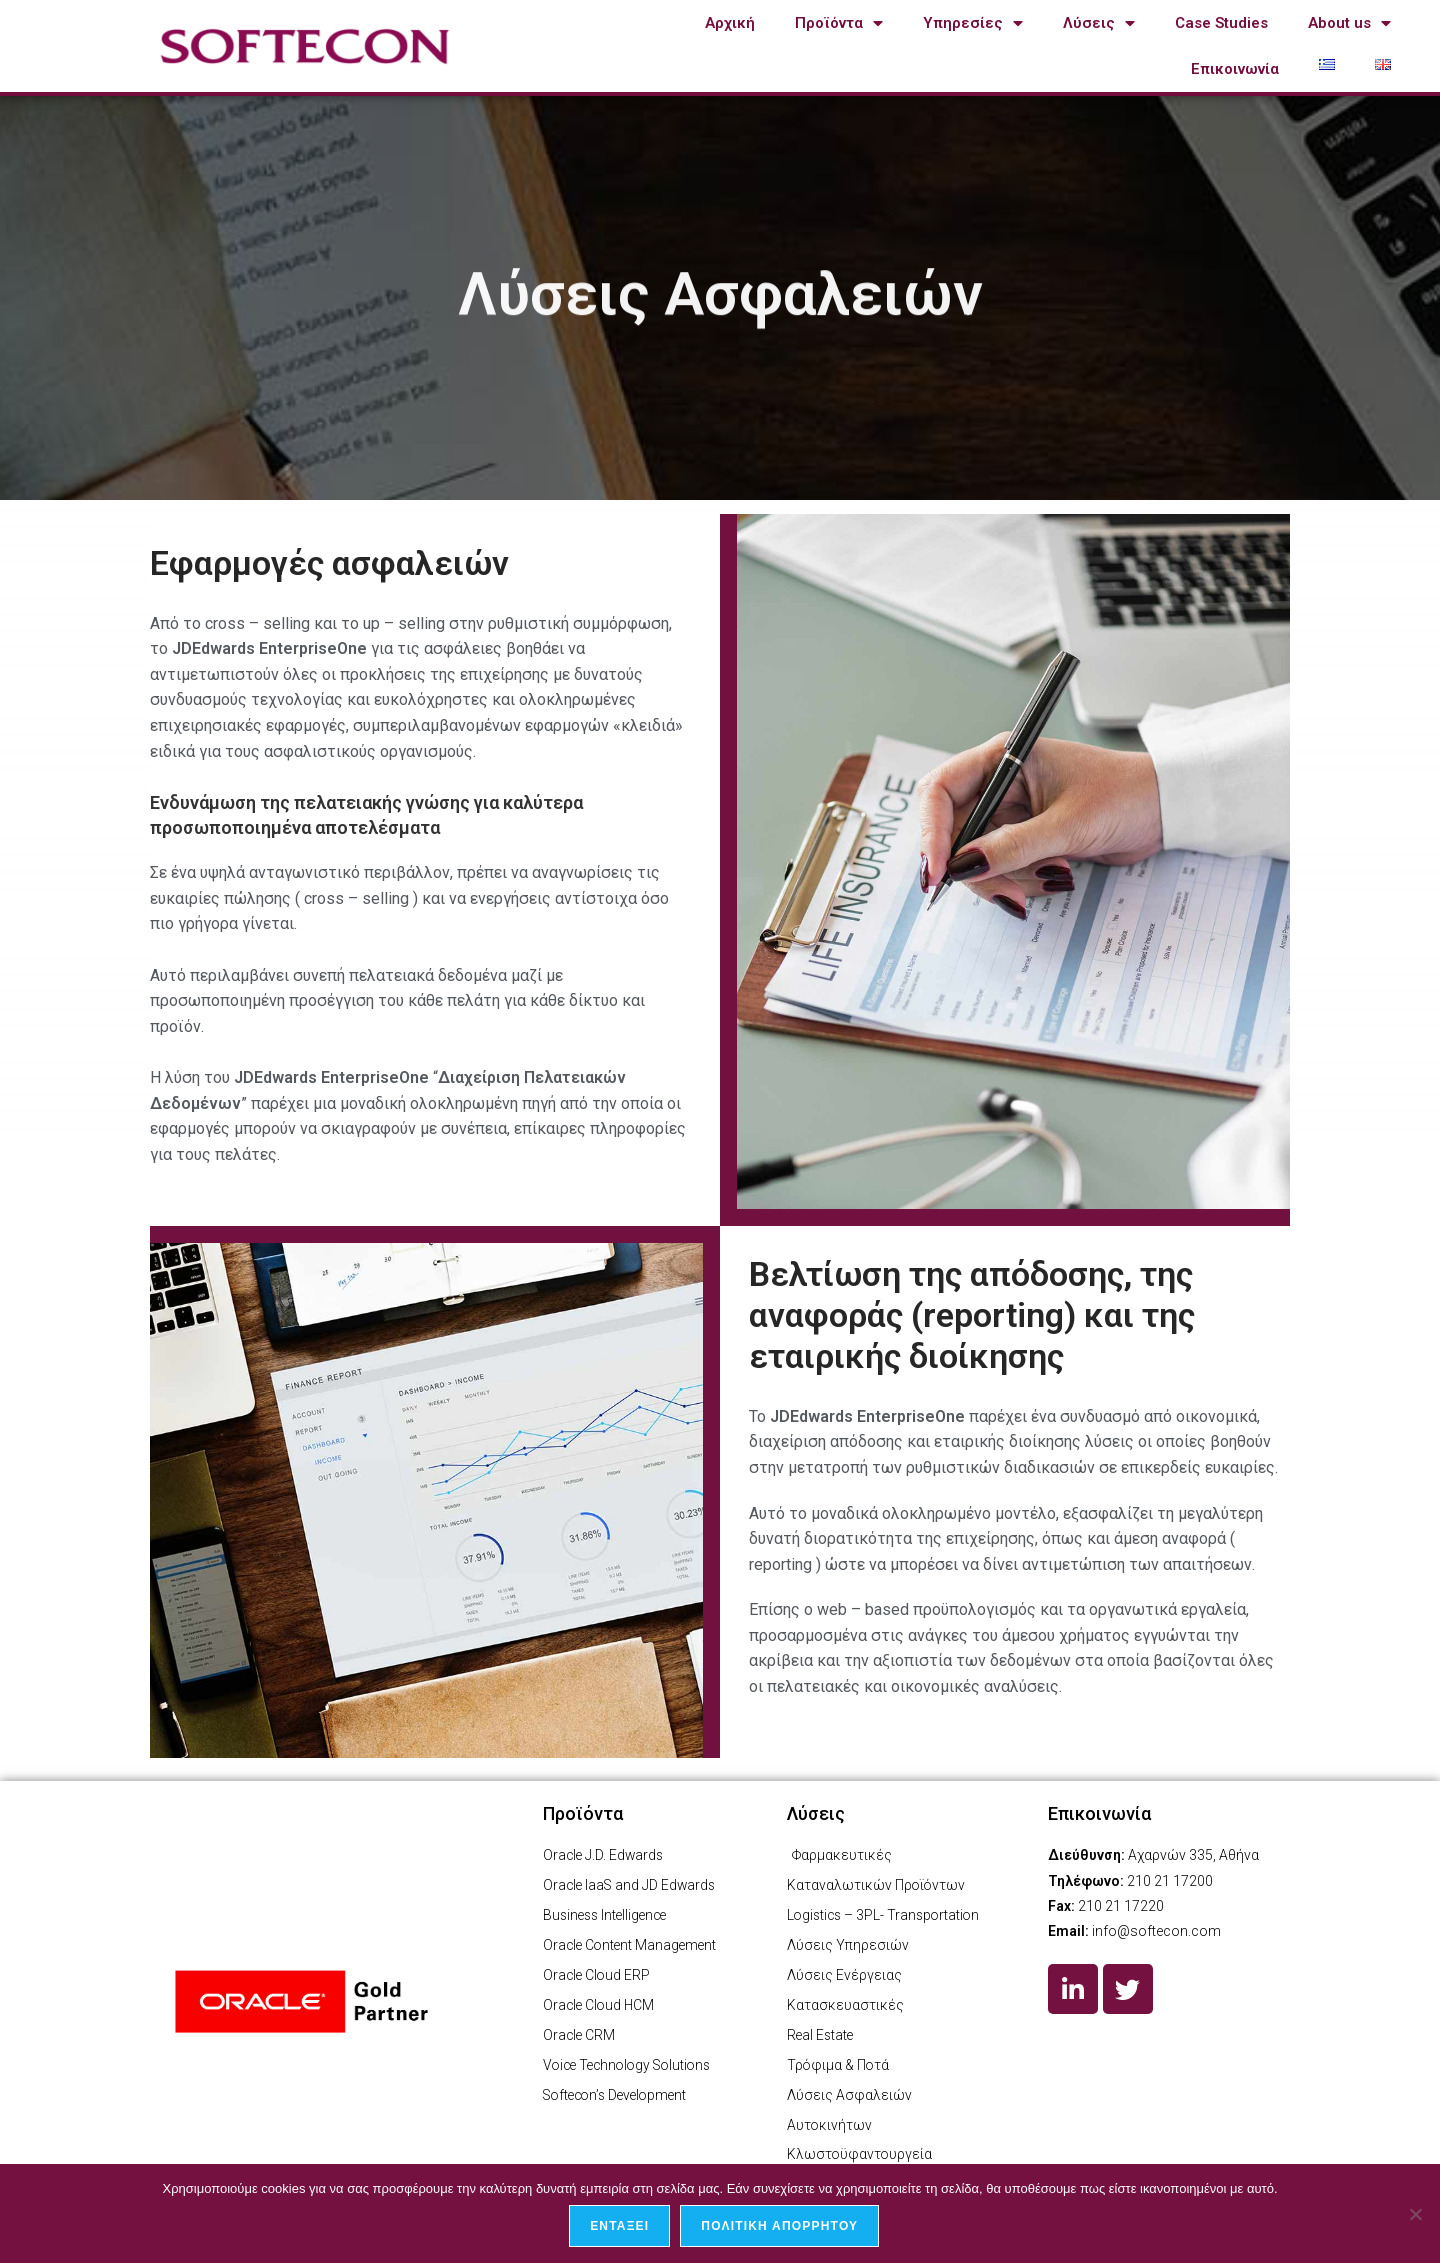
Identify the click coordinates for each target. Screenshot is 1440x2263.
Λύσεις (1099, 23)
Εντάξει (620, 2227)
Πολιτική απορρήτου (780, 2227)
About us (1349, 23)
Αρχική (730, 23)
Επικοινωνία (1235, 69)
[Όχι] (1415, 2214)
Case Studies (1221, 23)
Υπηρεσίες (973, 23)
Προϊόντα (839, 23)
